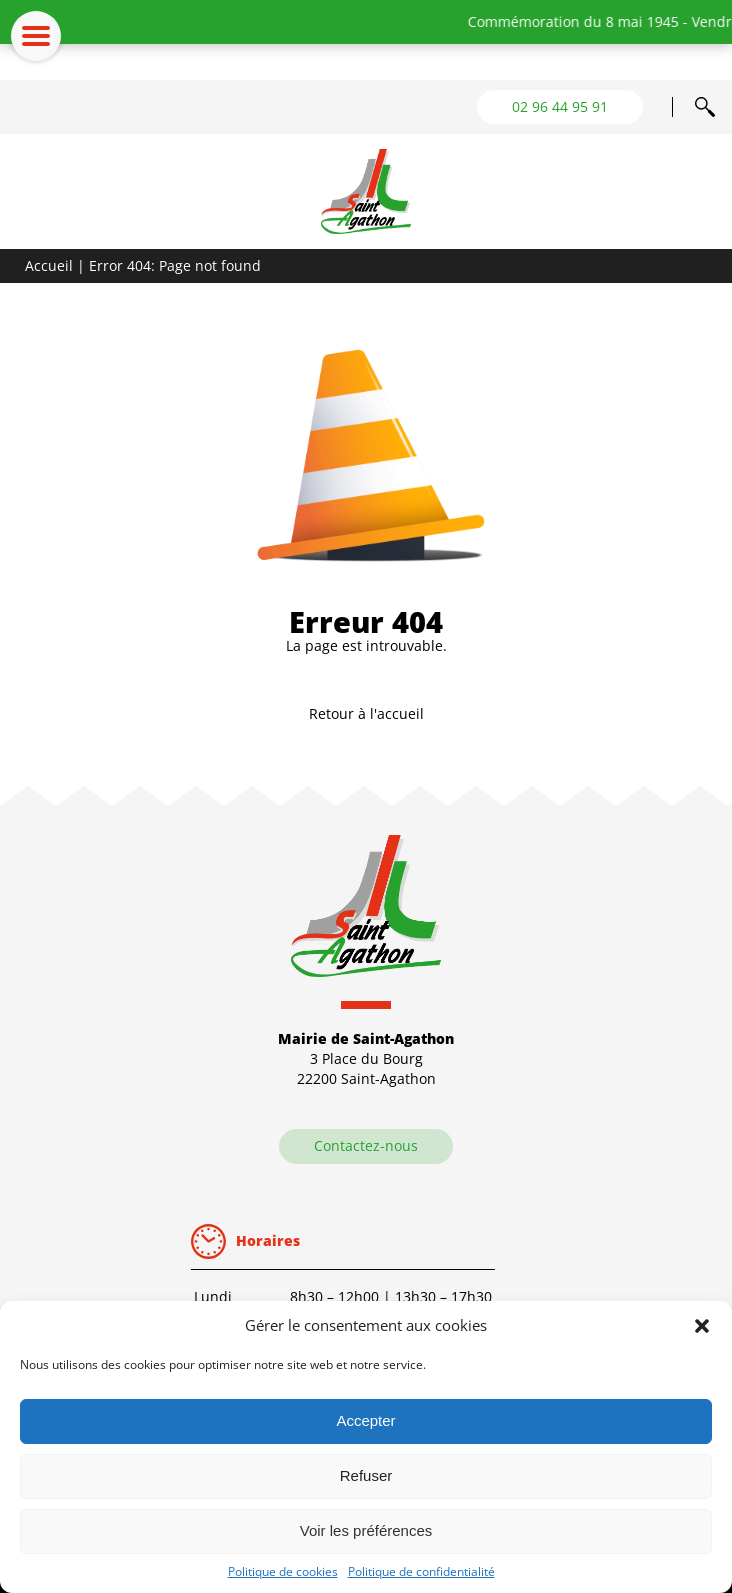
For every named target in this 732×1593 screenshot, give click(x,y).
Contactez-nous (366, 1145)
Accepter (365, 1420)
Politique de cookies (283, 1571)
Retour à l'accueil (366, 713)
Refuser (366, 1475)
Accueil (49, 265)
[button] (702, 1326)
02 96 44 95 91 (560, 106)
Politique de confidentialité (421, 1571)
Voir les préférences (366, 1530)
